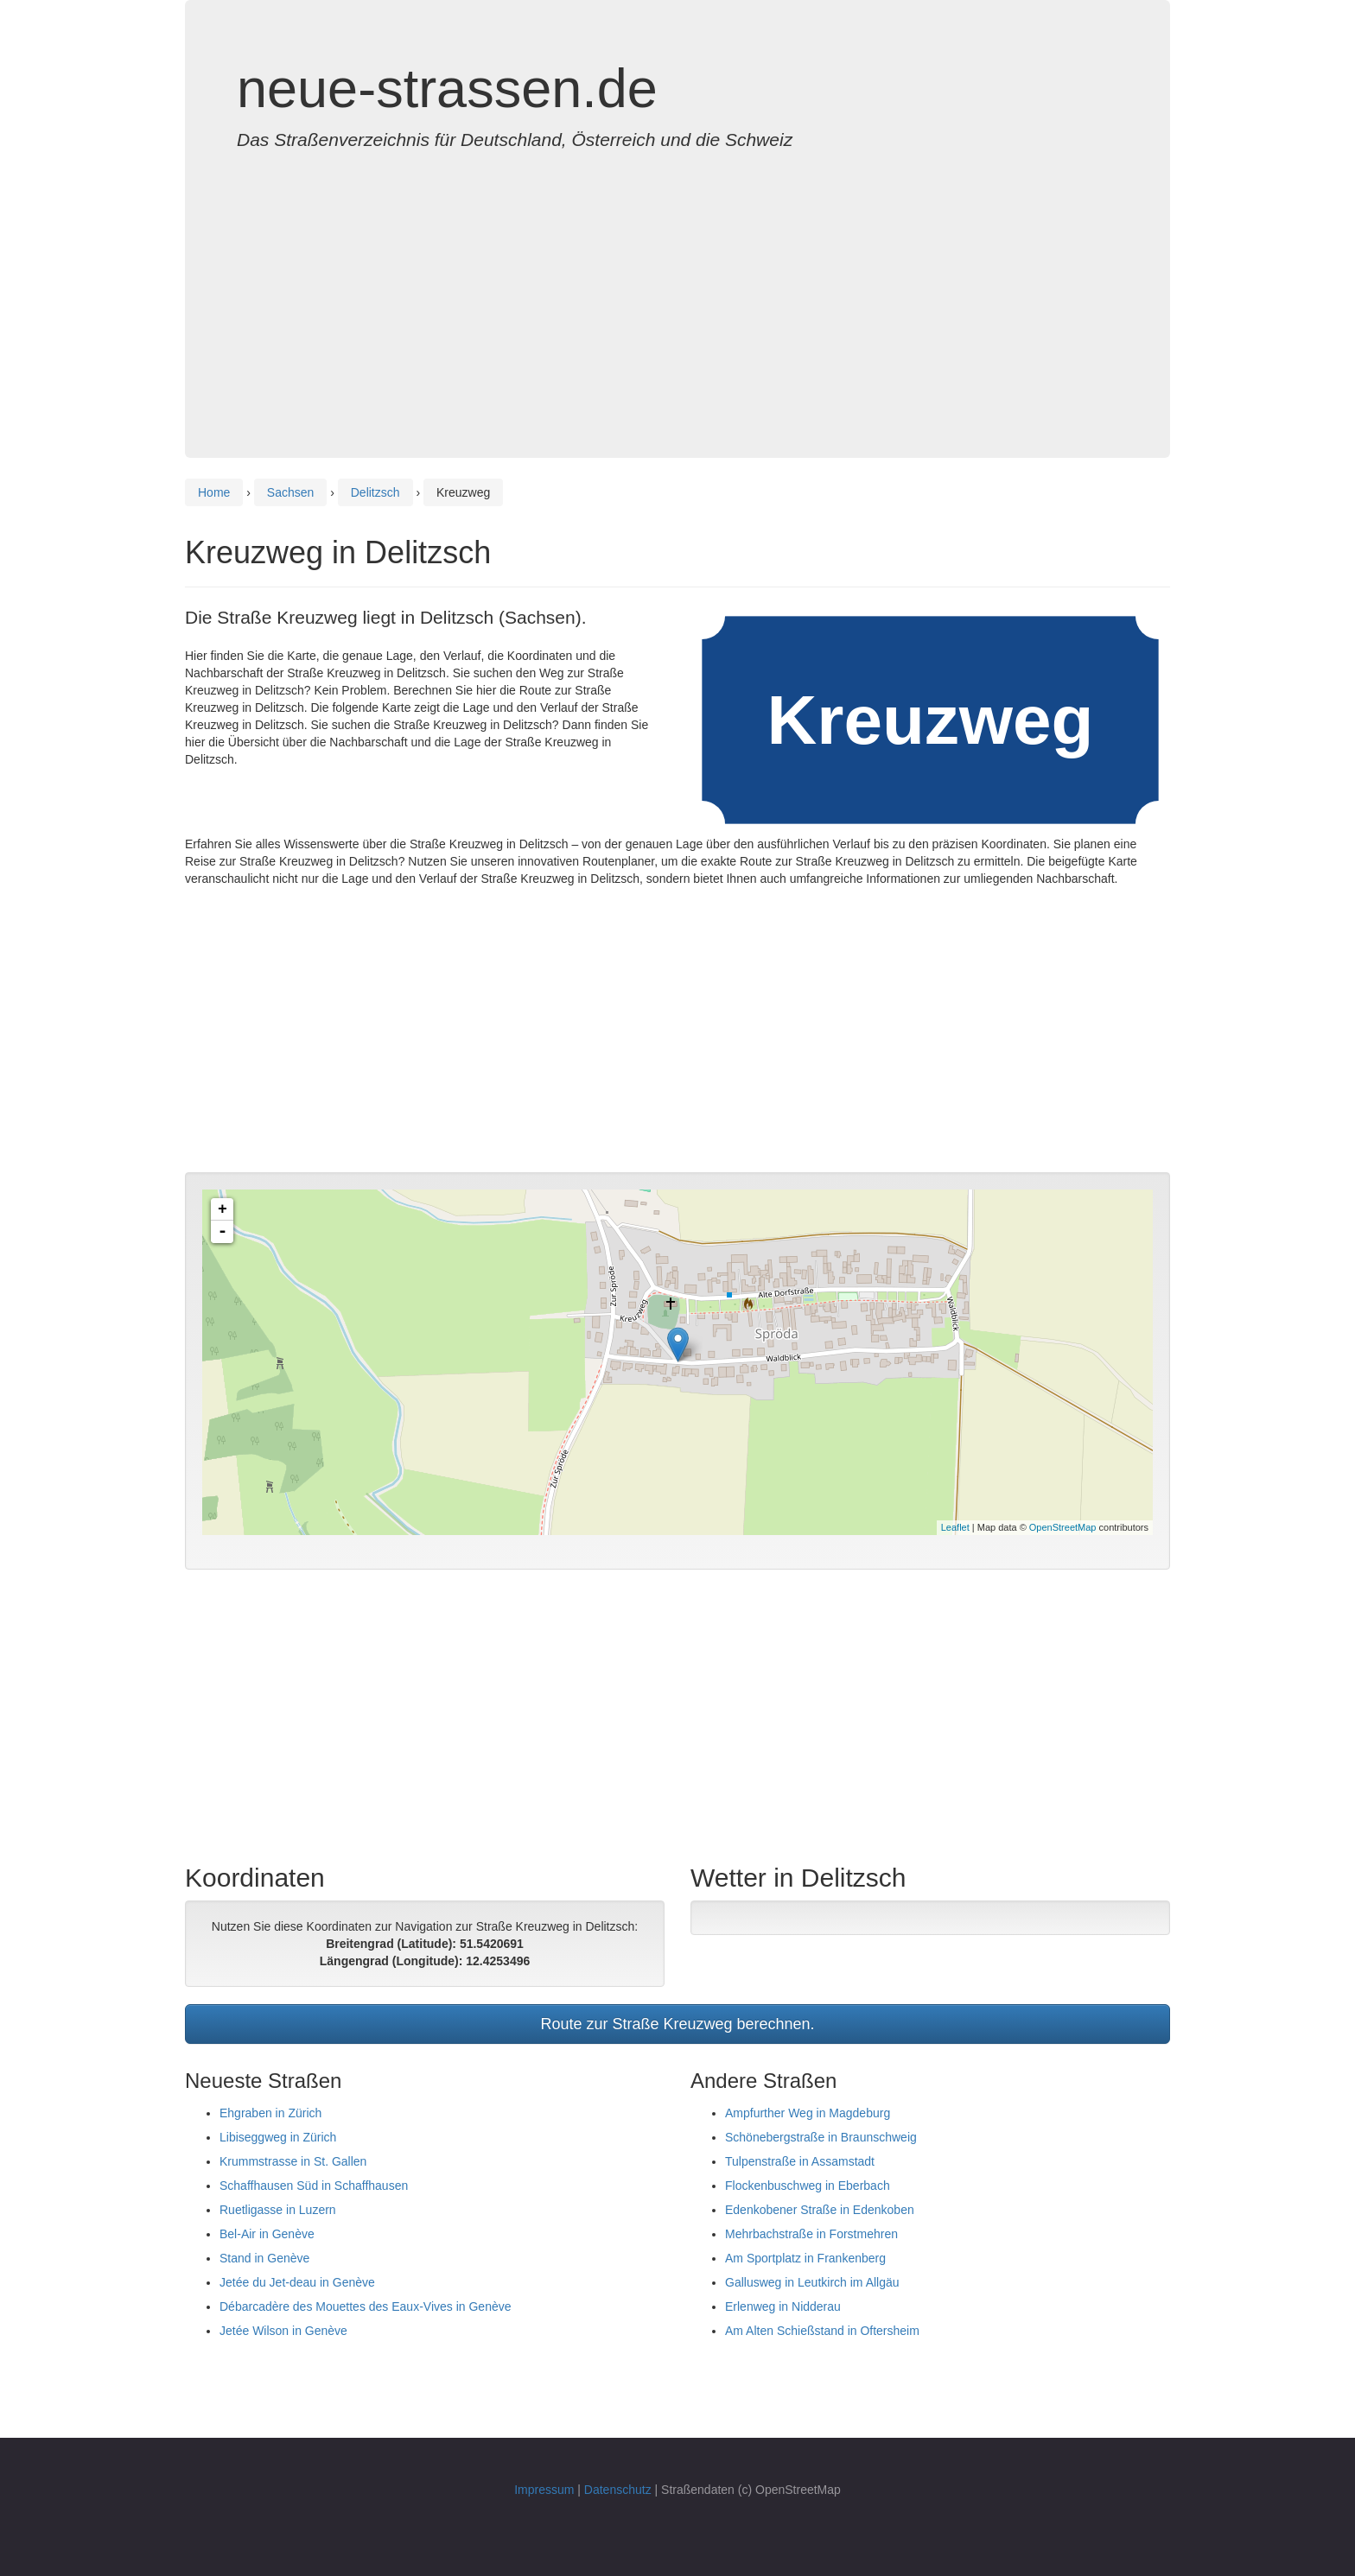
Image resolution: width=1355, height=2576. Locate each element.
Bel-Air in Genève (267, 2234)
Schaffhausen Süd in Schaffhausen (313, 2185)
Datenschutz (618, 2490)
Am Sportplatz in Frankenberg (805, 2258)
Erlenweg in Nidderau (783, 2306)
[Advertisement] (677, 287)
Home (214, 492)
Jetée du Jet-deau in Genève (297, 2282)
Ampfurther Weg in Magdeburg (807, 2113)
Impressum (544, 2490)
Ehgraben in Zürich (270, 2113)
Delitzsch (375, 492)
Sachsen (290, 492)
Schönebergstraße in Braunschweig (821, 2137)
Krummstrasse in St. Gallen (292, 2161)
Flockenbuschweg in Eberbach (807, 2185)
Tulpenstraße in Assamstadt (800, 2161)
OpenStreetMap (1063, 1527)
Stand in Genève (264, 2258)
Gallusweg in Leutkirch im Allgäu (812, 2282)
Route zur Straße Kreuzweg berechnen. (677, 2024)
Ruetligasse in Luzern (277, 2210)
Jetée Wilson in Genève (283, 2331)
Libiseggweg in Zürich (277, 2137)
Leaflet (955, 1527)
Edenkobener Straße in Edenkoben (819, 2210)
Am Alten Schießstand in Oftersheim (822, 2331)
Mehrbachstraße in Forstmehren (811, 2234)
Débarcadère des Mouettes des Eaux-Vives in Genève (365, 2306)
